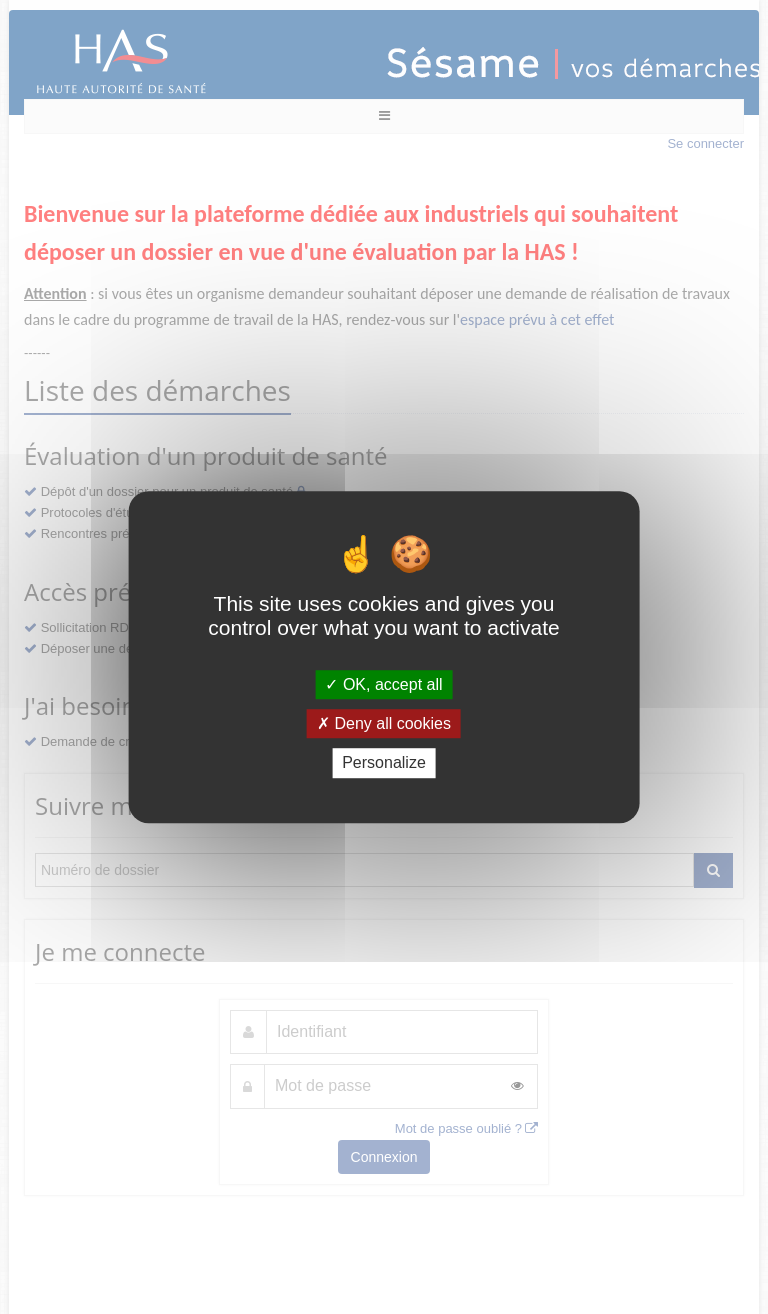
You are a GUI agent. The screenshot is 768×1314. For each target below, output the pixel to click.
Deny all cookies (384, 723)
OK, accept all (383, 684)
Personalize (384, 763)
